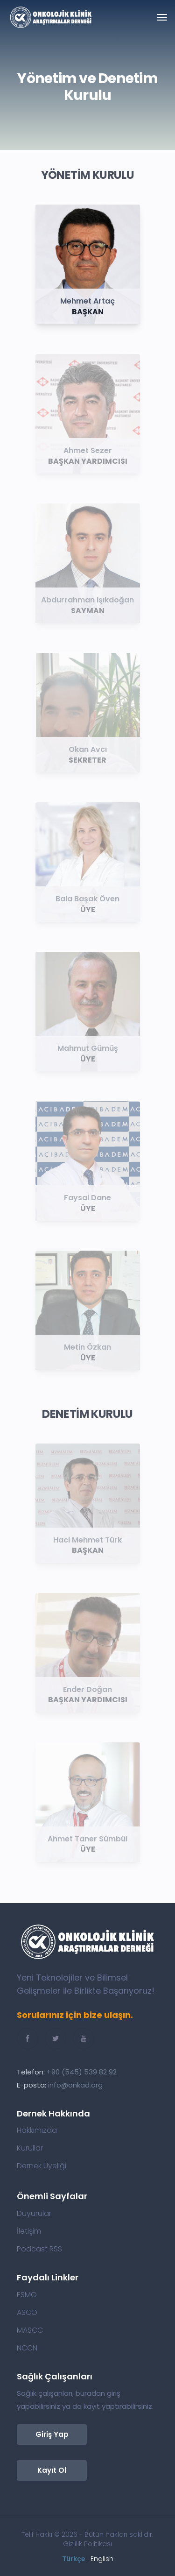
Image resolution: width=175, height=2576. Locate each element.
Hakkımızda (37, 2130)
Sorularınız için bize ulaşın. (75, 2015)
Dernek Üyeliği (41, 2166)
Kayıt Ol (51, 2470)
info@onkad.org (75, 2085)
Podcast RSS (39, 2249)
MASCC (30, 2330)
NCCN (27, 2348)
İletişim (29, 2231)
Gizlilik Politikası (87, 2543)
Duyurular (34, 2213)
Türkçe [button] (73, 2558)
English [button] (102, 2558)
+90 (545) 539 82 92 (82, 2072)
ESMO (27, 2295)
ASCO (27, 2312)
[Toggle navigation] (162, 17)
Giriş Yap (52, 2434)
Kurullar (30, 2148)
